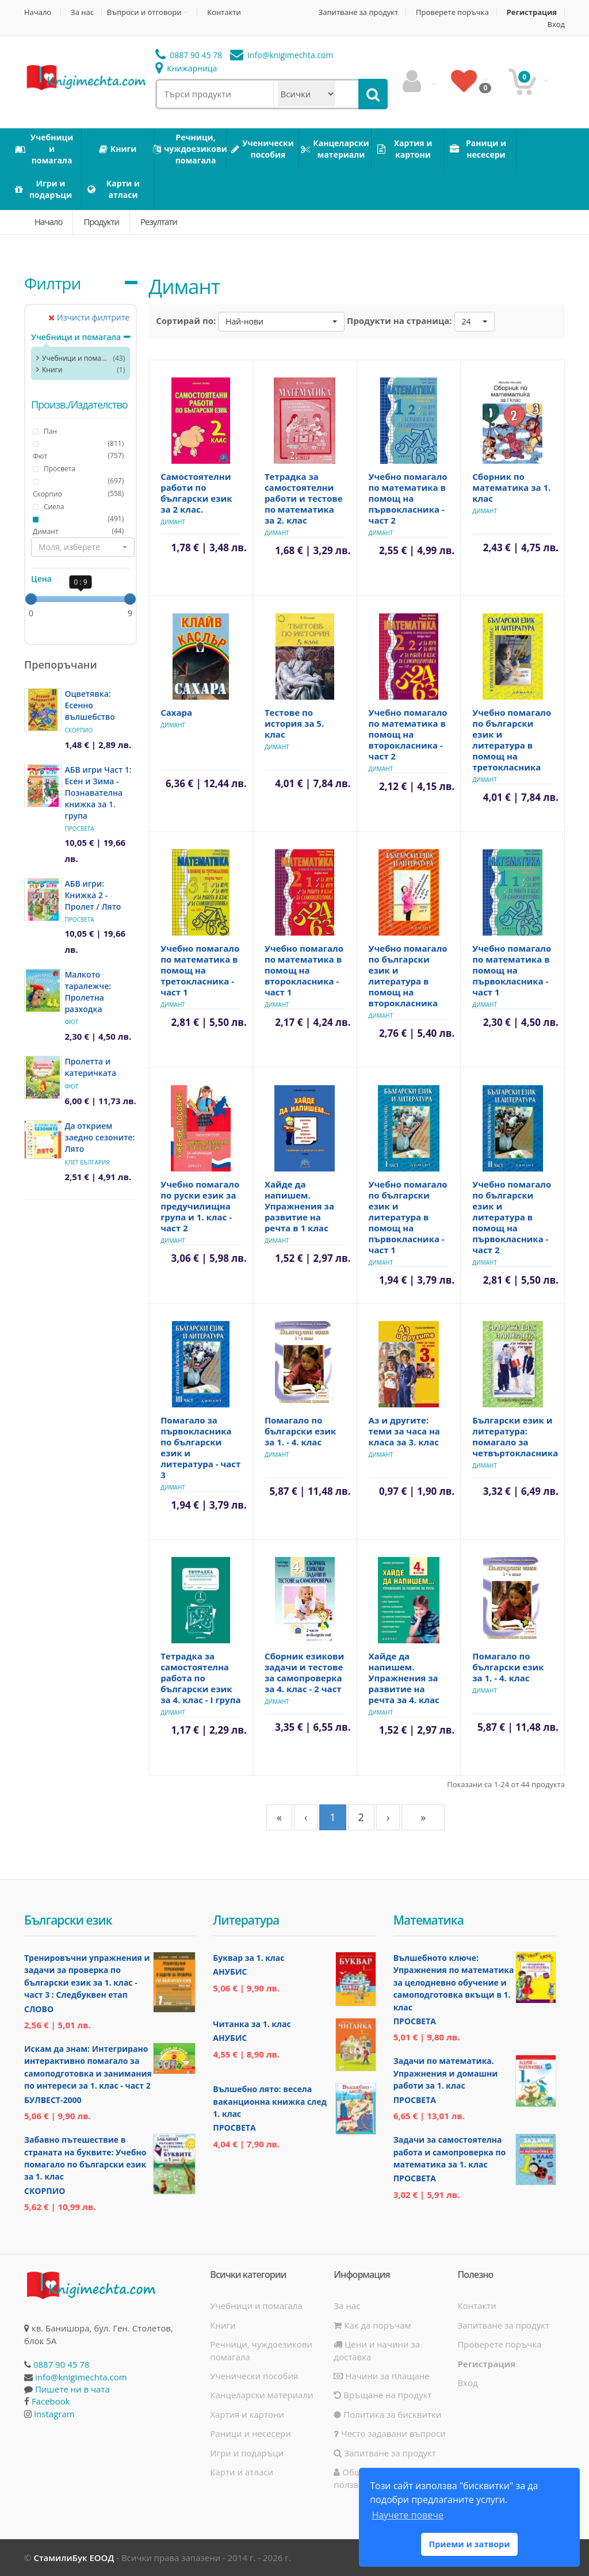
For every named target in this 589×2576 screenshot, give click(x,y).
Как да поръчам (372, 2325)
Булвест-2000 (52, 2099)
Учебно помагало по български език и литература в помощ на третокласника (511, 740)
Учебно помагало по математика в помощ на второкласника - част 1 (304, 970)
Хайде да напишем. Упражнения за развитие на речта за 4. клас (404, 1677)
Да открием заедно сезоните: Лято (99, 1137)
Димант (46, 532)
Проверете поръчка (452, 12)
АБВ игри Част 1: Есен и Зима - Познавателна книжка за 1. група (97, 792)
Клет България (86, 1162)
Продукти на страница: (399, 320)
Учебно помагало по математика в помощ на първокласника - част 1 (511, 970)
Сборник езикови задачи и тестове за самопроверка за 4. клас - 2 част (304, 1672)
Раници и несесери (250, 2433)
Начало (37, 12)
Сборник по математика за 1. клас (511, 487)
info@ (282, 54)
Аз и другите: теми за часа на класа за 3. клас (404, 1431)
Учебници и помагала (76, 336)
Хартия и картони (247, 2414)
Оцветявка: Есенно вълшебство (89, 705)
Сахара (176, 712)
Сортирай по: (186, 320)
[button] (83, 547)
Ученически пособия (254, 2376)
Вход (556, 24)
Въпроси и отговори (144, 12)
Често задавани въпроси (389, 2433)
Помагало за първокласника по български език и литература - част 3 (200, 1447)
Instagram (54, 2413)
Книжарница (186, 68)
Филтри (52, 283)
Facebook (51, 2401)
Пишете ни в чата (72, 2389)
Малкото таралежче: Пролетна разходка (87, 991)
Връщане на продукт (382, 2395)
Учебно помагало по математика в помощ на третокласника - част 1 (199, 970)
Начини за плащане (381, 2376)
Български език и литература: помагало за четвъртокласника (515, 1436)
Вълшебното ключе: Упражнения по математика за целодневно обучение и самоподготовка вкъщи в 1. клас (453, 1982)
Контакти (223, 12)
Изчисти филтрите (88, 317)
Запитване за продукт (358, 12)
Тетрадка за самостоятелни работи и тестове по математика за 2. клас (304, 498)
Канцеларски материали (261, 2395)
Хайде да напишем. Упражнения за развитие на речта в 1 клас (299, 1206)
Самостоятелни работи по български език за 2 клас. (196, 493)
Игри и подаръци (247, 2453)
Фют (40, 456)
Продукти (101, 221)
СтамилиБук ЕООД (73, 2557)
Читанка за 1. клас (251, 2023)
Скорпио (47, 494)
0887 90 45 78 (189, 54)
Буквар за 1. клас (248, 1957)
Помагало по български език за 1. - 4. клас (300, 1431)
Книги (52, 370)
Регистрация (532, 12)
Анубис (230, 1971)
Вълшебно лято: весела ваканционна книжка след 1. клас (269, 2101)
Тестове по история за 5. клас (294, 723)
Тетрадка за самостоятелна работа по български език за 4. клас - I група (200, 1677)
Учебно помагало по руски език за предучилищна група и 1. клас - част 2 (199, 1206)
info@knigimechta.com (81, 2377)
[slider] (31, 599)
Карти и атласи (241, 2472)
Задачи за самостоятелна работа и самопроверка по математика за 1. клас (449, 2152)
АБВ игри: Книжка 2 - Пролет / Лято (92, 895)
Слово (38, 2008)
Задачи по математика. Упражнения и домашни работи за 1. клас (445, 2073)
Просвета (79, 829)
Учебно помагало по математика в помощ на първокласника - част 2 (408, 498)
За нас (82, 12)
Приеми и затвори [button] (469, 2544)
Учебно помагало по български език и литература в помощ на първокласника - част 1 (408, 1216)
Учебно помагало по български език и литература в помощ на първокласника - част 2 (511, 1216)
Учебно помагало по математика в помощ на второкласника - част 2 (408, 734)
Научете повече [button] (407, 2515)
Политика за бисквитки (387, 2414)
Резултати (158, 221)
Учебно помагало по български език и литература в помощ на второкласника (408, 975)
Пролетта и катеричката (90, 1067)
